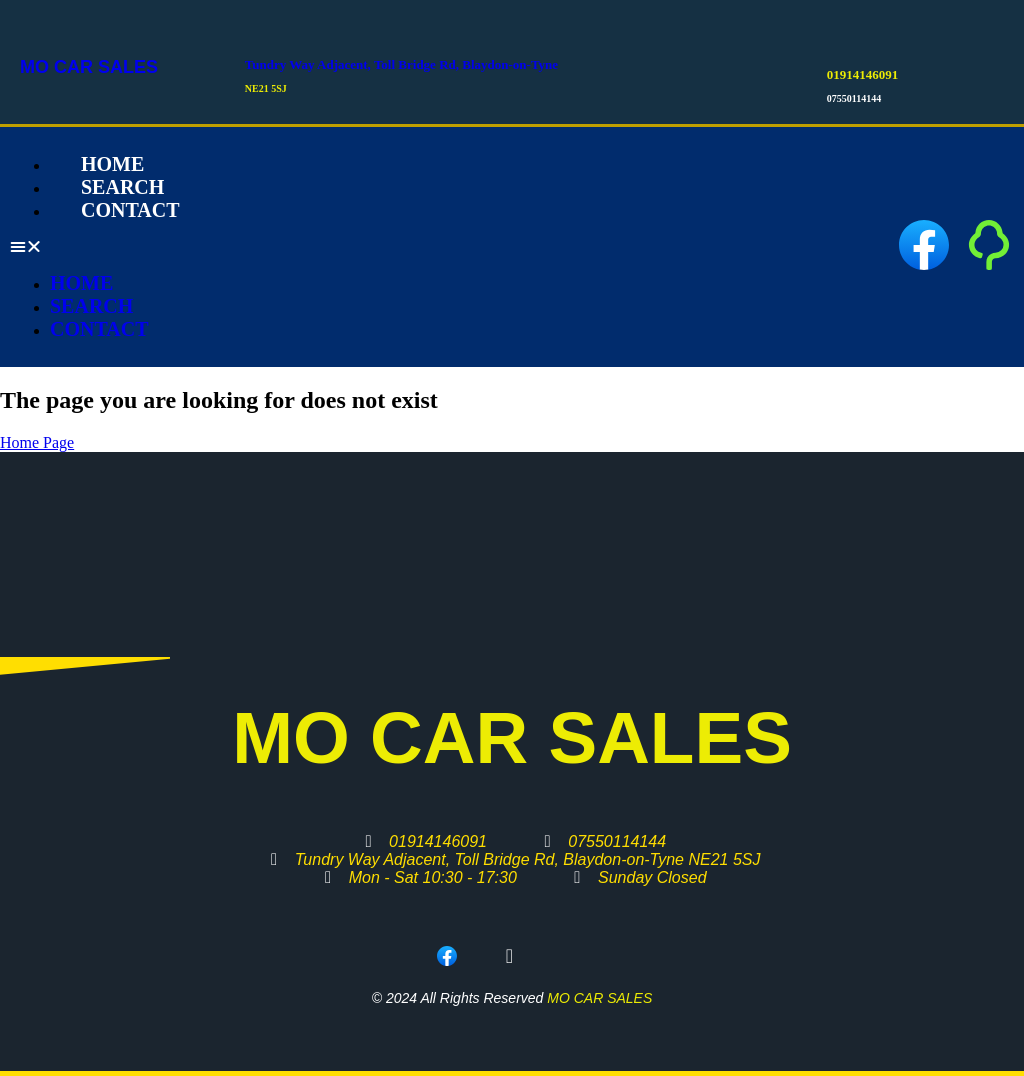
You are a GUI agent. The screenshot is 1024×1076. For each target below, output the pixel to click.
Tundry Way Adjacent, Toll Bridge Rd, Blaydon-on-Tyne (401, 64)
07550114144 (854, 98)
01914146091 (863, 74)
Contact (130, 210)
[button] (366, 247)
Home (81, 283)
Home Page (37, 442)
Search (91, 306)
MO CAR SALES (89, 67)
